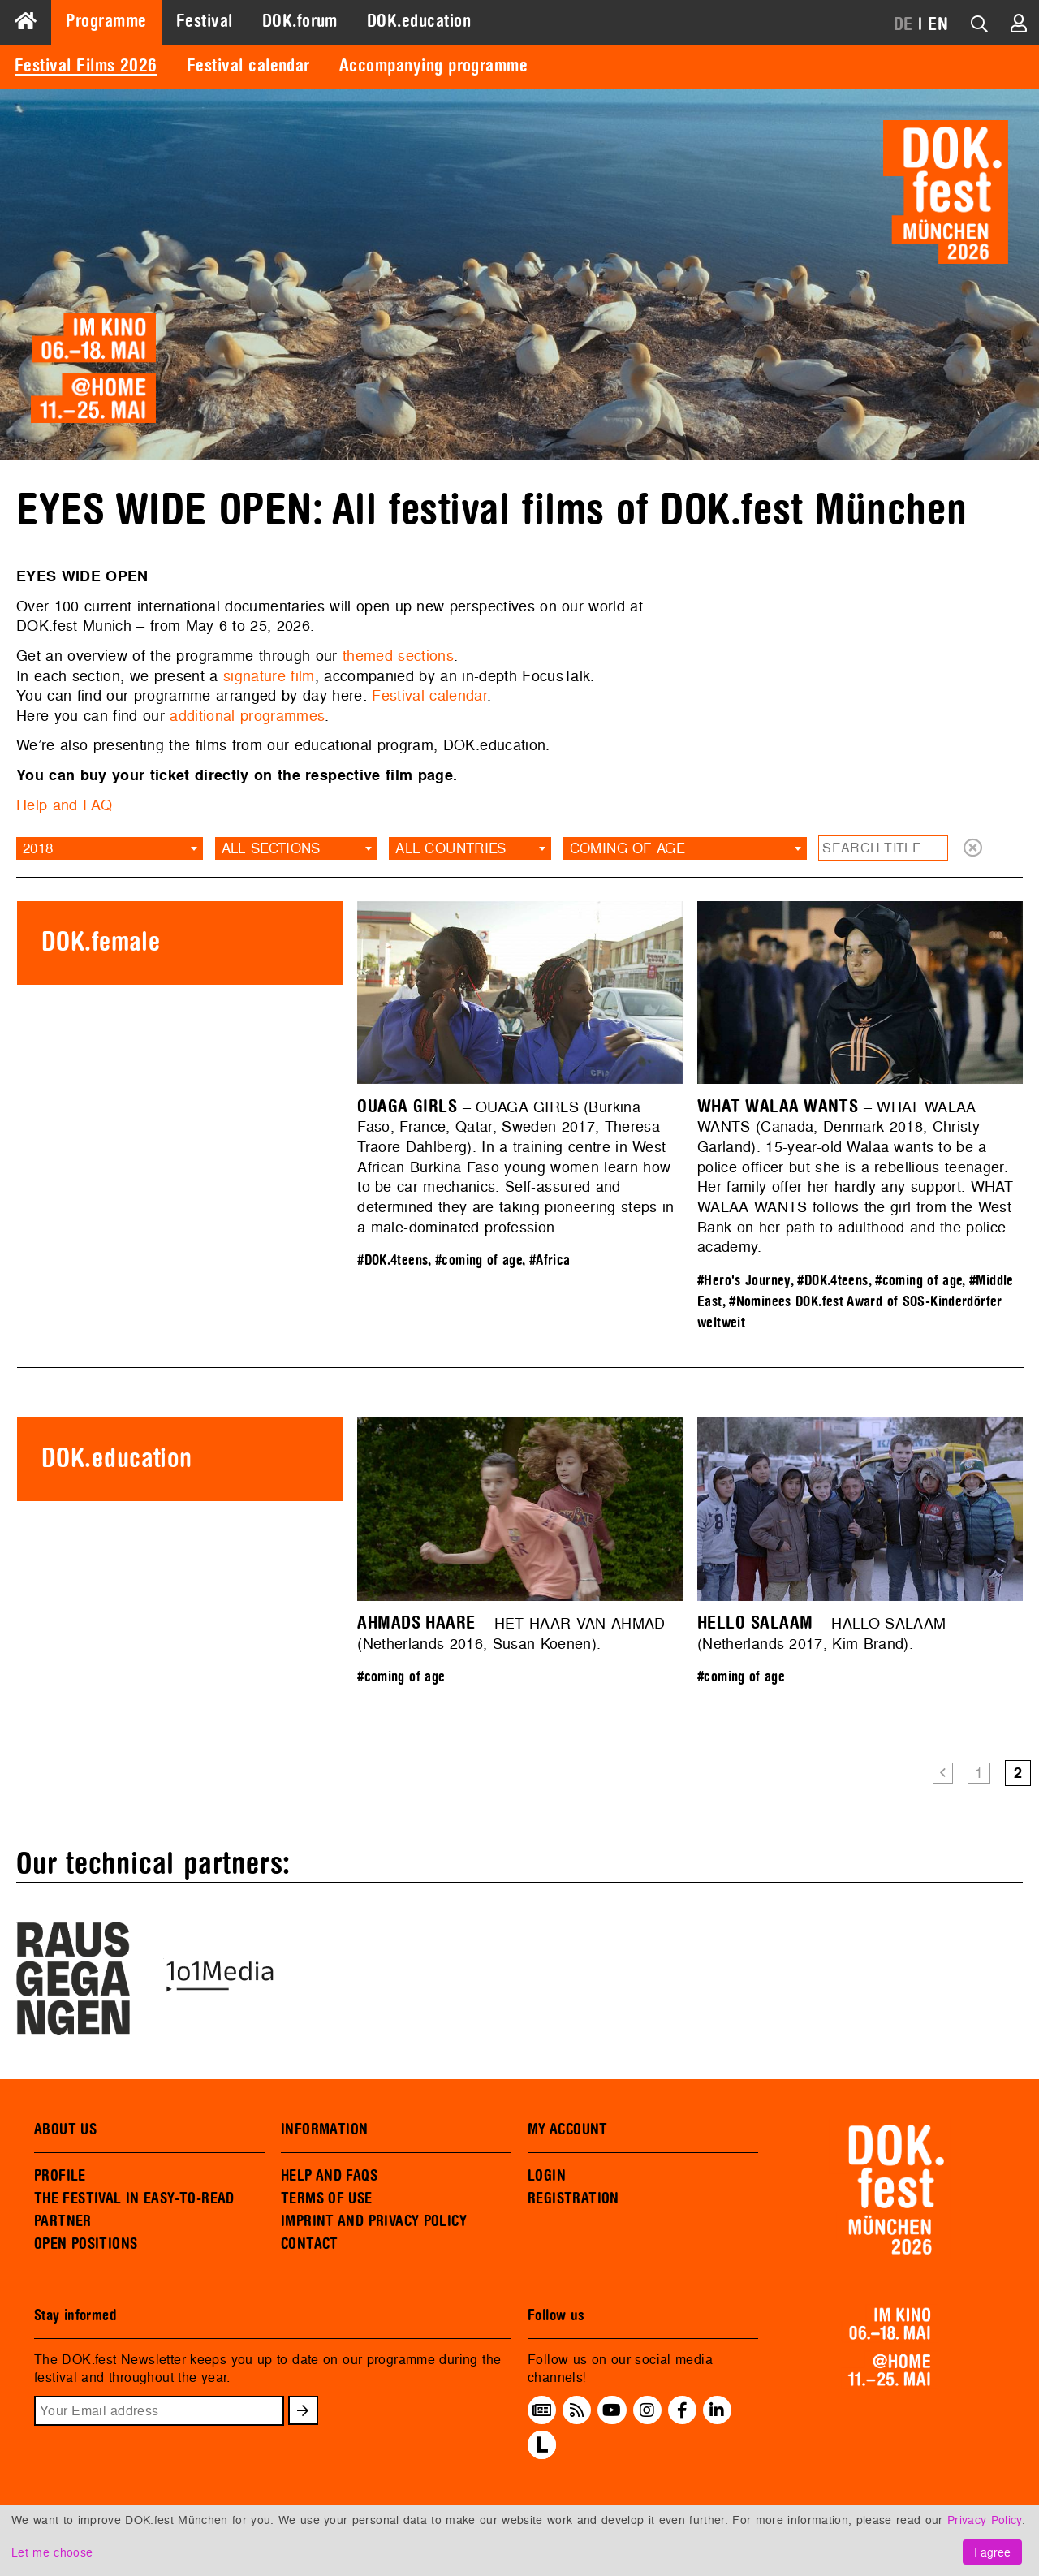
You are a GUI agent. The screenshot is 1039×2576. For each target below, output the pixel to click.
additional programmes (247, 715)
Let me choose (52, 2552)
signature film (269, 676)
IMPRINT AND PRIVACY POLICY (374, 2221)
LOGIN (547, 2176)
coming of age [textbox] (627, 848)
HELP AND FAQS (329, 2176)
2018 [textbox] (38, 848)
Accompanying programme (433, 66)
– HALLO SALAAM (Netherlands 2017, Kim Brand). (821, 1633)
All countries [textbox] (450, 848)
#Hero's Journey (744, 1280)
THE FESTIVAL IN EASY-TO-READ (134, 2198)
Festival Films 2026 (86, 66)
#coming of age (478, 1260)
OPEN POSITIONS (85, 2244)
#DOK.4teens (392, 1260)
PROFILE (60, 2176)
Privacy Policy (984, 2519)
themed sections (398, 655)
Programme (106, 21)
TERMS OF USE (327, 2198)
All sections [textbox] (271, 848)
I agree (992, 2552)
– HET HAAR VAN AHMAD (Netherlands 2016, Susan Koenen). (511, 1633)
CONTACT (309, 2244)
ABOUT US (65, 2129)
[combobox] (109, 848)
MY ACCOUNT (568, 2129)
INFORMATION (324, 2129)
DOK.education (419, 21)
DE (903, 24)
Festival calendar (248, 66)
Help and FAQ (64, 805)
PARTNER (63, 2221)
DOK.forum (300, 21)
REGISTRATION (573, 2198)
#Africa (550, 1260)
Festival (204, 21)
